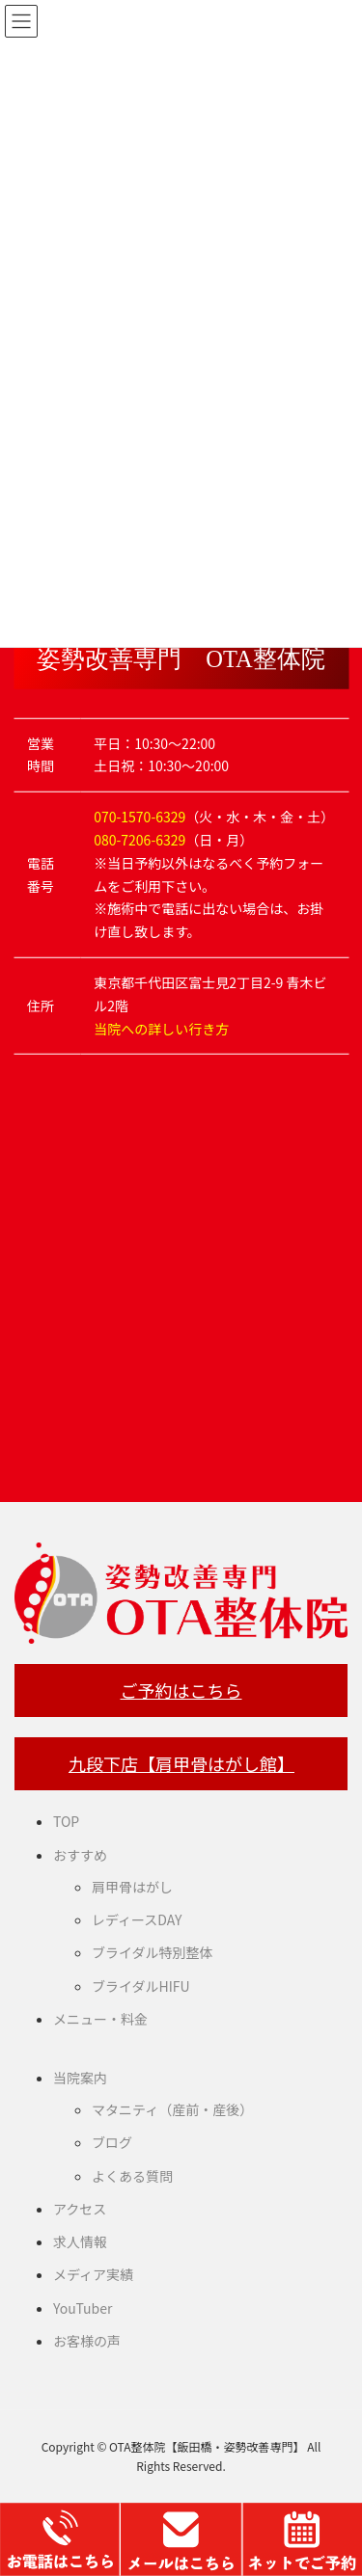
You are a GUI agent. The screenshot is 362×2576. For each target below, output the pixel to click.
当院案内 (80, 2077)
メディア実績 (93, 2274)
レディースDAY (136, 1919)
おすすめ (80, 1855)
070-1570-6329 (139, 816)
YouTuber (82, 2308)
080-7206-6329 (139, 839)
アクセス (79, 2208)
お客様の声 (87, 2340)
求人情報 (80, 2241)
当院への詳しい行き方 (161, 1027)
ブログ (112, 2142)
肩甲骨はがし (132, 1886)
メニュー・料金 (100, 2018)
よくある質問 (132, 2176)
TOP (66, 1821)
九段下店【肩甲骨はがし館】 (181, 1763)
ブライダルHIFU (141, 1986)
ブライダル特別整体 (152, 1952)
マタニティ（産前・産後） (172, 2109)
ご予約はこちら (181, 1690)
